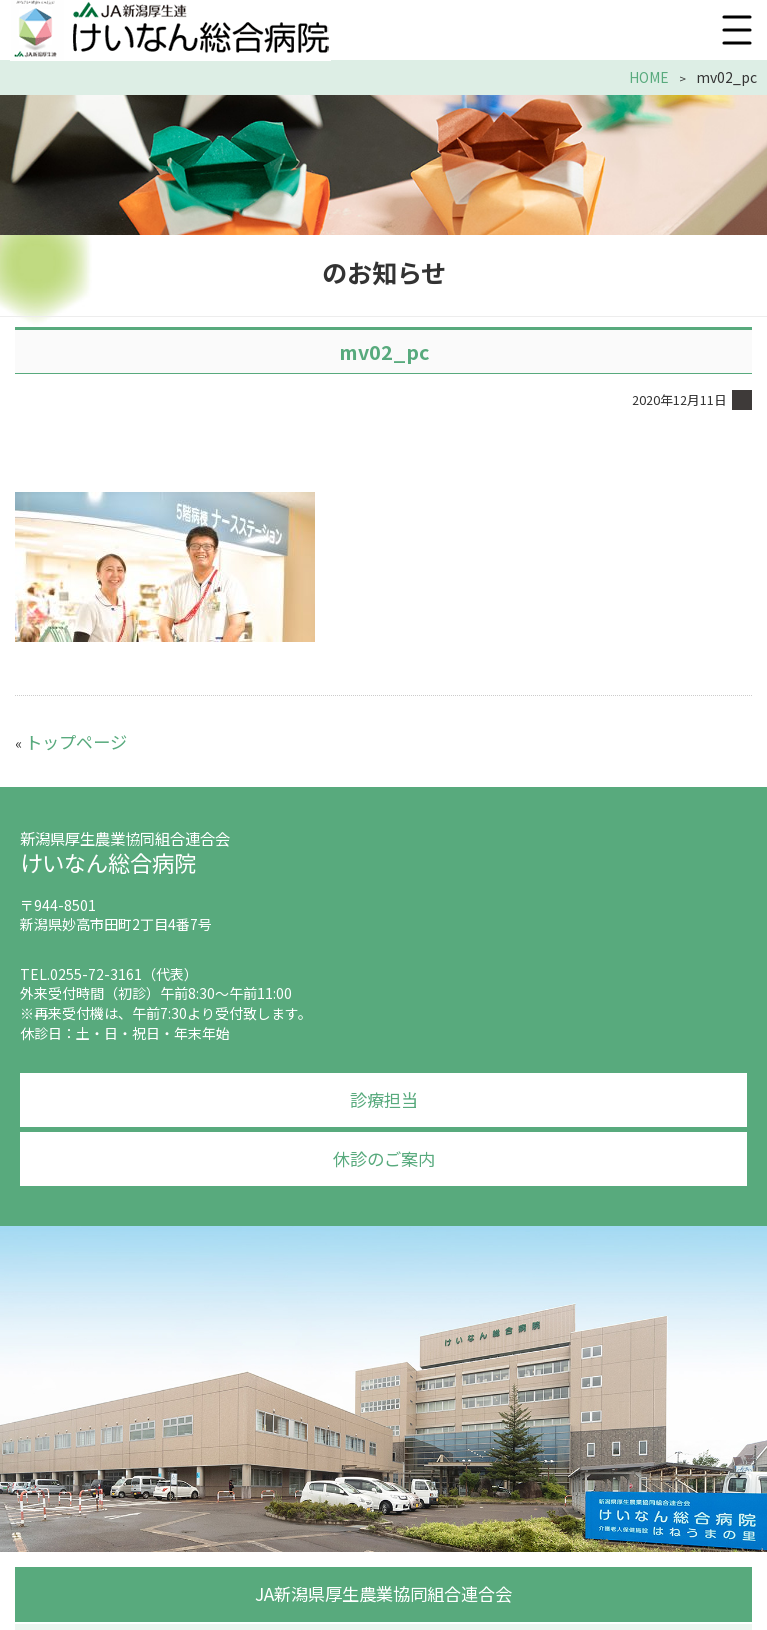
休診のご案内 (384, 1145)
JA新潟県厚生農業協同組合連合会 (384, 1575)
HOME (653, 78)
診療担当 (384, 1090)
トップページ (67, 737)
